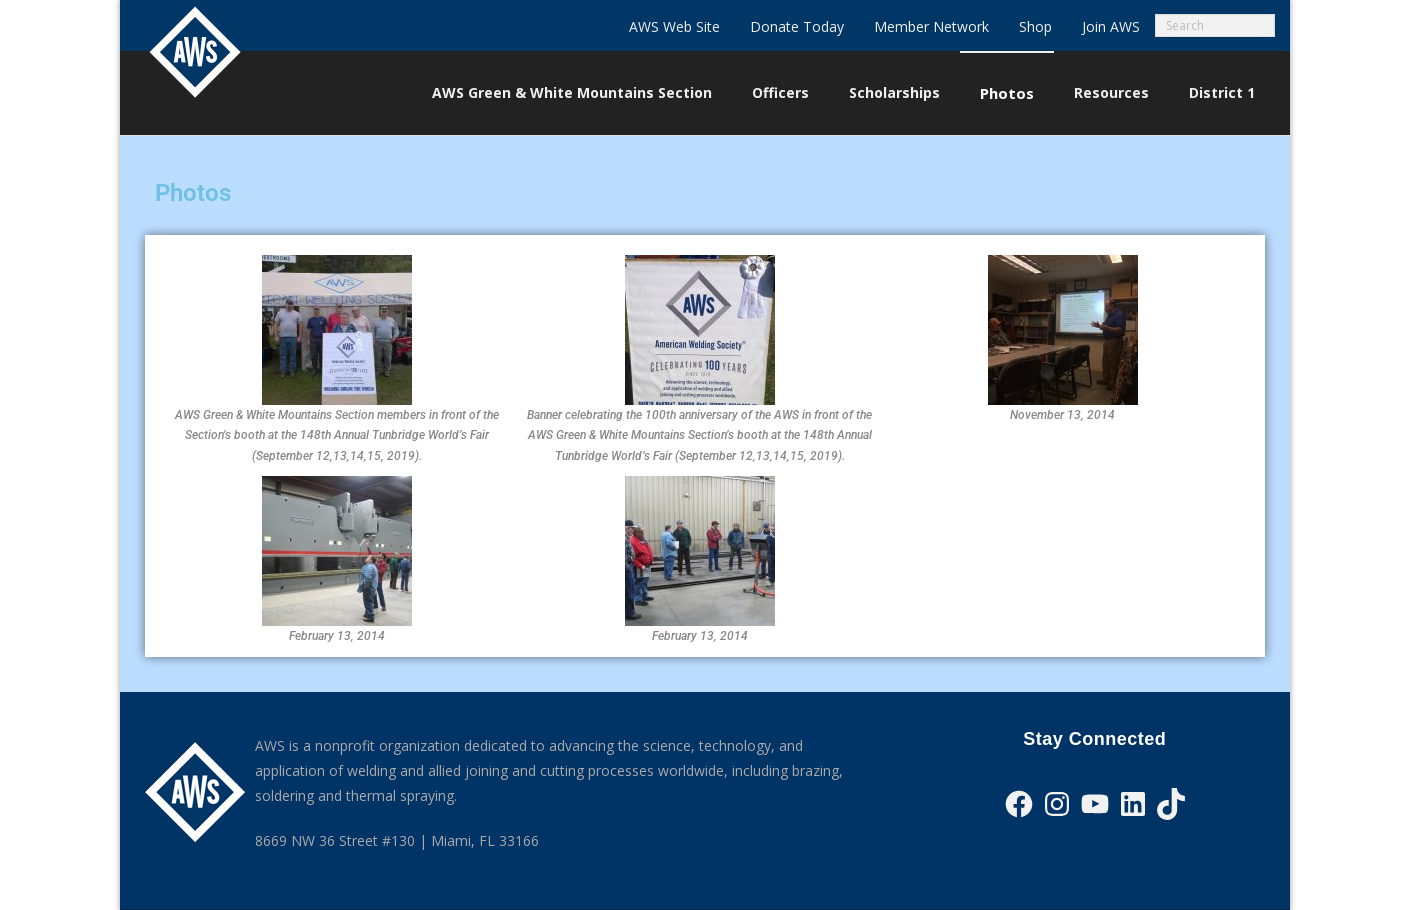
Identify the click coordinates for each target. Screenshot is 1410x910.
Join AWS (1111, 26)
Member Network (931, 26)
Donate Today (797, 26)
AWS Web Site (674, 26)
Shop (1035, 26)
